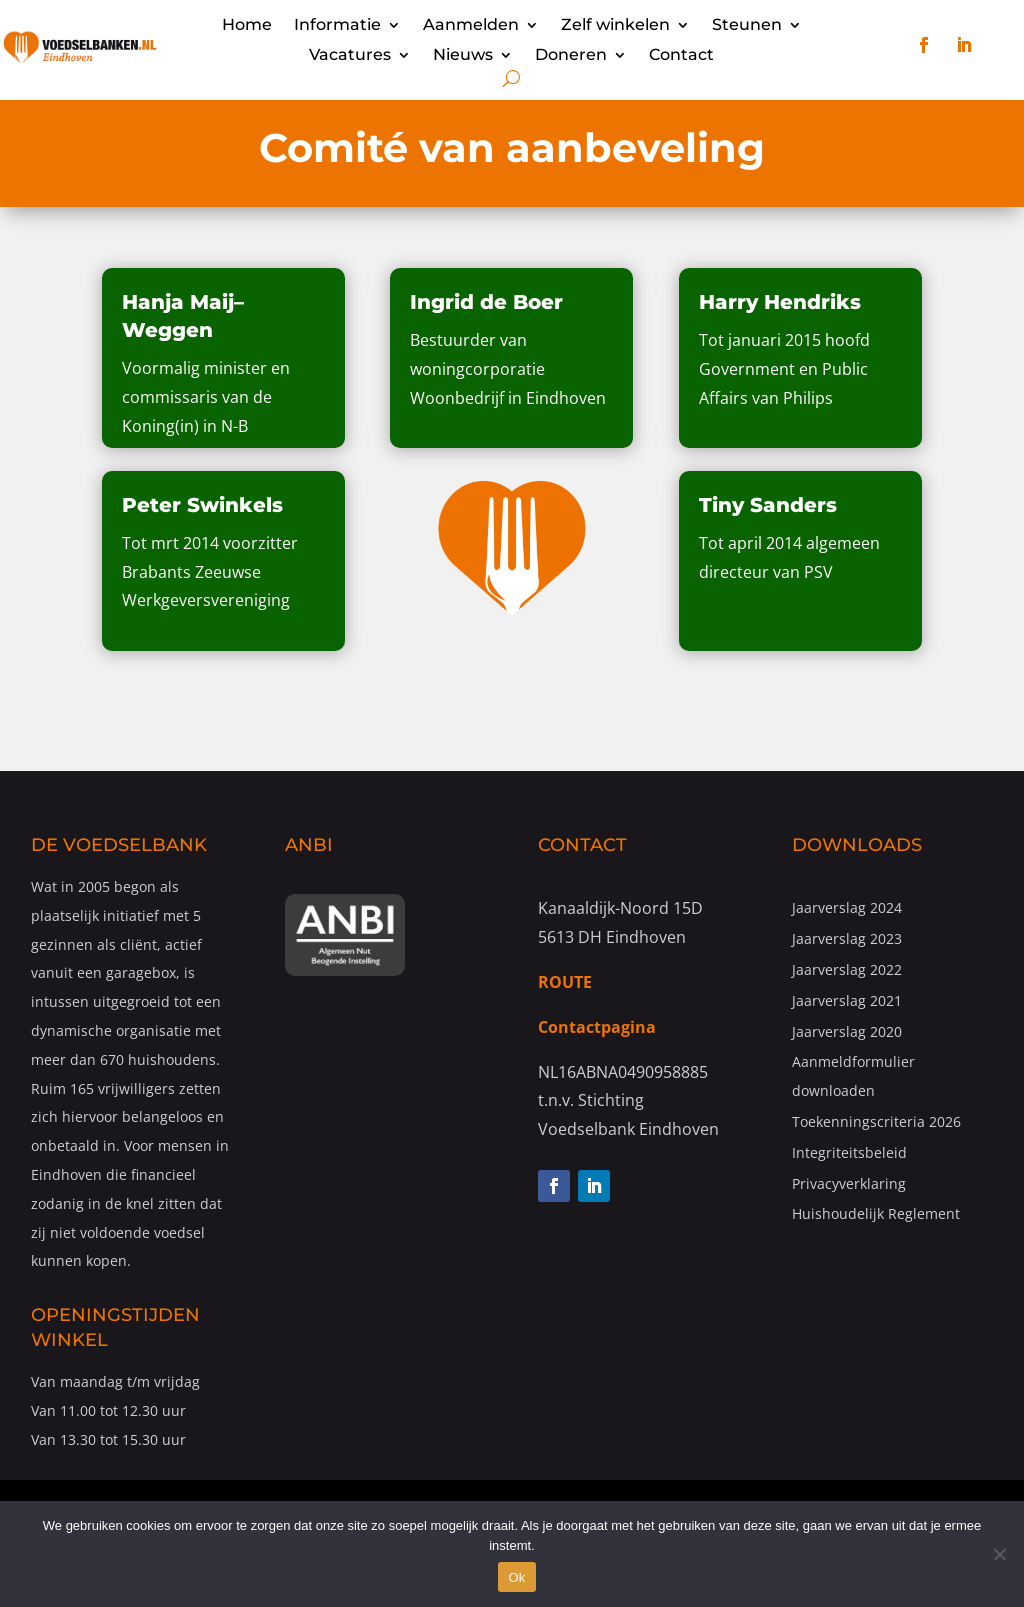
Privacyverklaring (849, 1183)
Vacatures (350, 56)
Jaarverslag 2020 (847, 1031)
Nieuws (463, 56)
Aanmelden (471, 26)
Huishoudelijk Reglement (876, 1213)
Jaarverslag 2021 (847, 1000)
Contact (681, 56)
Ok (516, 1577)
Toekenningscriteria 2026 (876, 1121)
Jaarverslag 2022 (847, 969)
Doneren (571, 56)
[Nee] (999, 1554)
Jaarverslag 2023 (847, 938)
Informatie (337, 26)
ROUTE (565, 982)
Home (247, 26)
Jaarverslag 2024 (847, 907)
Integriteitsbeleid (849, 1152)
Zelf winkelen (615, 26)
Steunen (747, 26)
